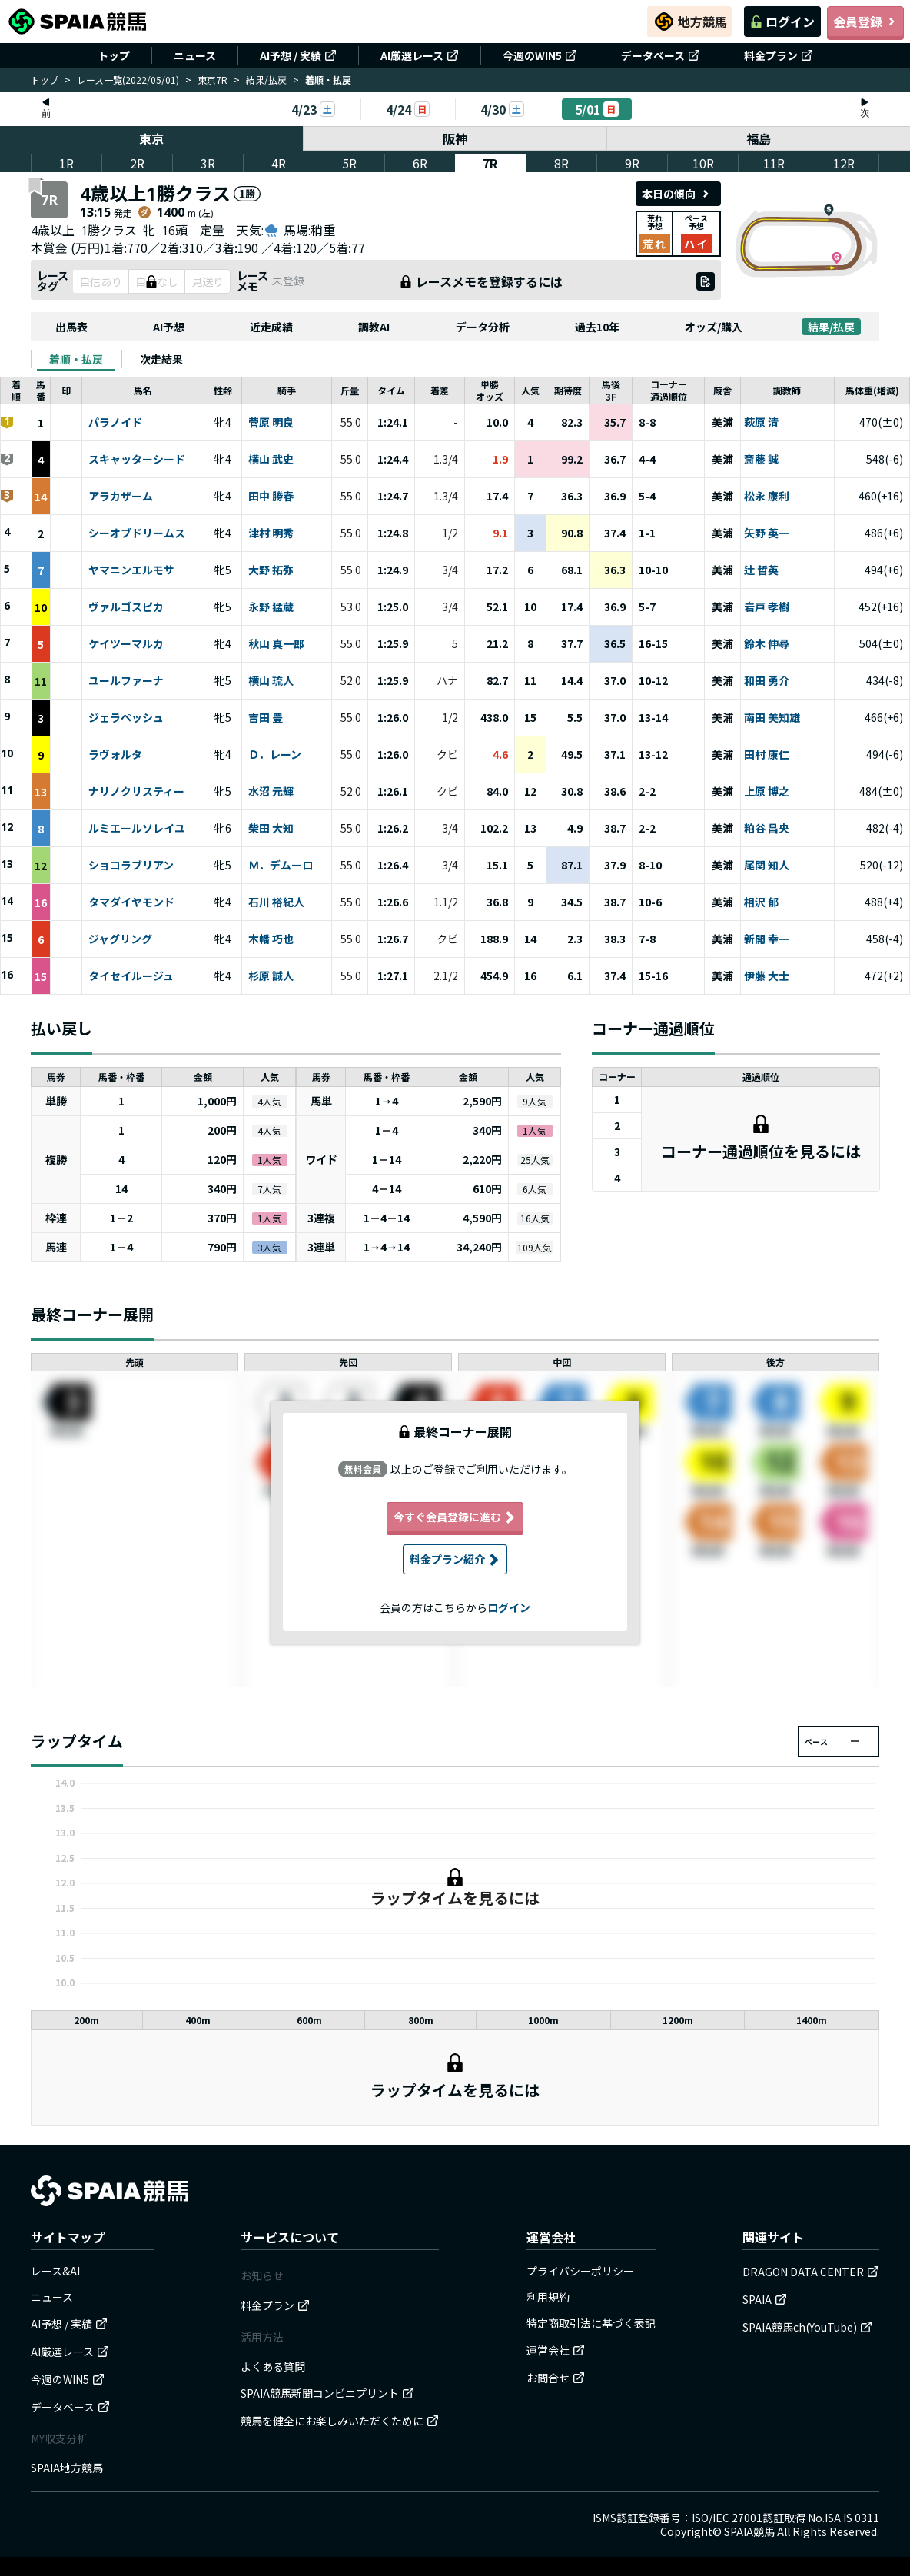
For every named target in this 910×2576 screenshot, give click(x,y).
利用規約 (548, 2297)
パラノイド (115, 423)
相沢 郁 (761, 902)
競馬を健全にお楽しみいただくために (340, 2421)
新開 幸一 (766, 939)
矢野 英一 (766, 533)
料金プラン (778, 55)
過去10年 (597, 326)
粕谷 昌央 (766, 829)
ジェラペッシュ (126, 718)
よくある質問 (273, 2366)
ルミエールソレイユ (136, 829)
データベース (660, 55)
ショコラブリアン (131, 866)
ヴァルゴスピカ (126, 607)
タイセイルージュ (131, 976)
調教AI (374, 326)
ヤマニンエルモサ (131, 570)
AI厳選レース (419, 55)
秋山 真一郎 (276, 644)
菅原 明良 (271, 423)
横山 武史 (271, 460)
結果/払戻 (266, 79)
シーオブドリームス (136, 533)
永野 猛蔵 (271, 607)
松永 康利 (766, 497)
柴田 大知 (271, 829)
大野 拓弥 (271, 570)
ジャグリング (120, 939)
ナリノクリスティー (136, 792)
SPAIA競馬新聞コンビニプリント (327, 2393)
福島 (758, 138)
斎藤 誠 (761, 460)
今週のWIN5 (540, 55)
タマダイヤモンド (131, 902)
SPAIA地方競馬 (67, 2467)
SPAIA (764, 2299)
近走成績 (271, 326)
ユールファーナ (126, 681)
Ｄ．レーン (274, 755)
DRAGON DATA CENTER (810, 2271)
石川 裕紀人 (276, 902)
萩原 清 (761, 423)
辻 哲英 (761, 570)
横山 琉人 (271, 681)
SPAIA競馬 (749, 2531)
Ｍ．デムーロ (280, 866)
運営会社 (555, 2350)
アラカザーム (120, 497)
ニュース (195, 55)
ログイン (782, 21)
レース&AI (55, 2270)
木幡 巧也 (271, 939)
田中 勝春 (271, 497)
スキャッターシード (136, 460)
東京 (151, 138)
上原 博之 (766, 792)
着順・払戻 (76, 359)
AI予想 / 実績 (298, 55)
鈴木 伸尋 (766, 644)
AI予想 (169, 326)
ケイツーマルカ (126, 644)
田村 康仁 (766, 755)
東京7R (212, 79)
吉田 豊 (265, 718)
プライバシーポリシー (580, 2270)
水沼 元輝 (271, 792)
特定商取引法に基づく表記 (591, 2323)
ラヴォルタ (115, 755)
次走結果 (161, 359)
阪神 (455, 138)
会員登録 (865, 21)
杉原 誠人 (271, 976)
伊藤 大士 (766, 976)
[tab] (76, 359)
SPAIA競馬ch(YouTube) (807, 2327)
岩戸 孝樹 (766, 607)
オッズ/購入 (714, 326)
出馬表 (71, 326)
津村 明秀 (271, 533)
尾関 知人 (766, 866)
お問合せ (555, 2378)
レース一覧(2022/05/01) (128, 79)
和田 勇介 (766, 681)
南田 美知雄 (772, 718)
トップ (114, 55)
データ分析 (483, 326)
